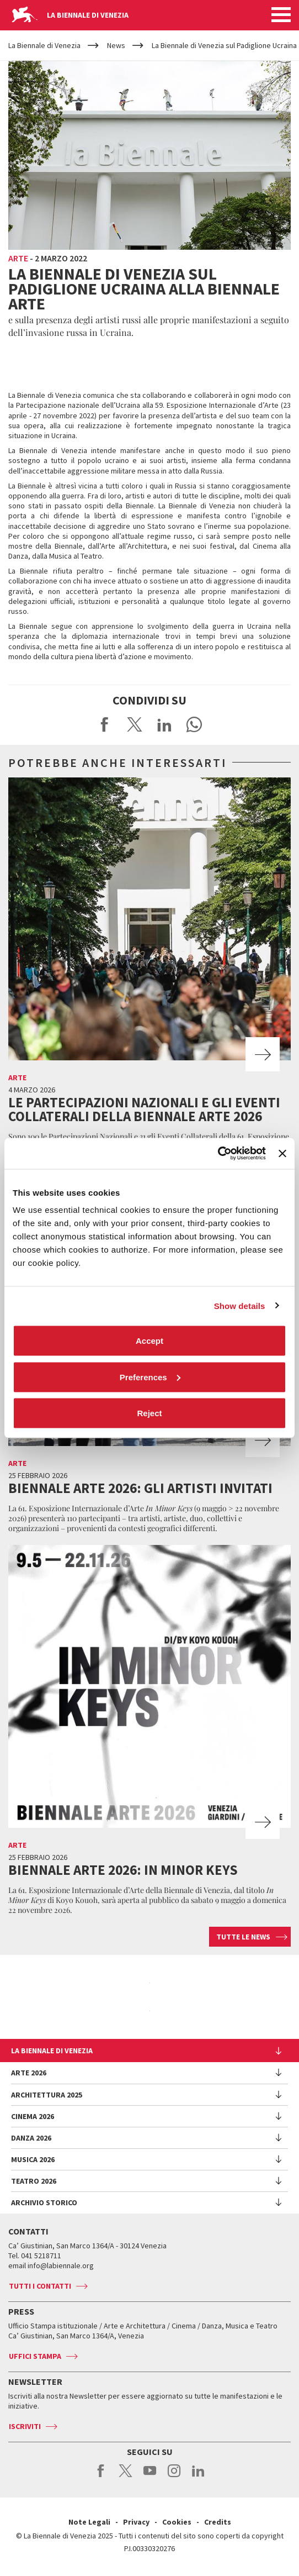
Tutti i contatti (40, 2286)
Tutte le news (243, 1937)
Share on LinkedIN (164, 724)
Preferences (150, 1376)
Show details (239, 1305)
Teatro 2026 (33, 2181)
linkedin (198, 2476)
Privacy (136, 2522)
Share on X (134, 724)
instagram (174, 2476)
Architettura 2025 (46, 2095)
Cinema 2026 (32, 2116)
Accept (149, 1340)
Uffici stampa (35, 2356)
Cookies (176, 2522)
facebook (101, 2476)
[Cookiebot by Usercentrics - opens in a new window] (217, 1154)
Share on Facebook (104, 724)
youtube (149, 2476)
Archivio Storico (44, 2202)
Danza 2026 (31, 2138)
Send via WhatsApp (194, 724)
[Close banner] (282, 1153)
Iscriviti (25, 2426)
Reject (149, 1413)
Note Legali (89, 2522)
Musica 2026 (33, 2159)
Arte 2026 (28, 2073)
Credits (217, 2522)
